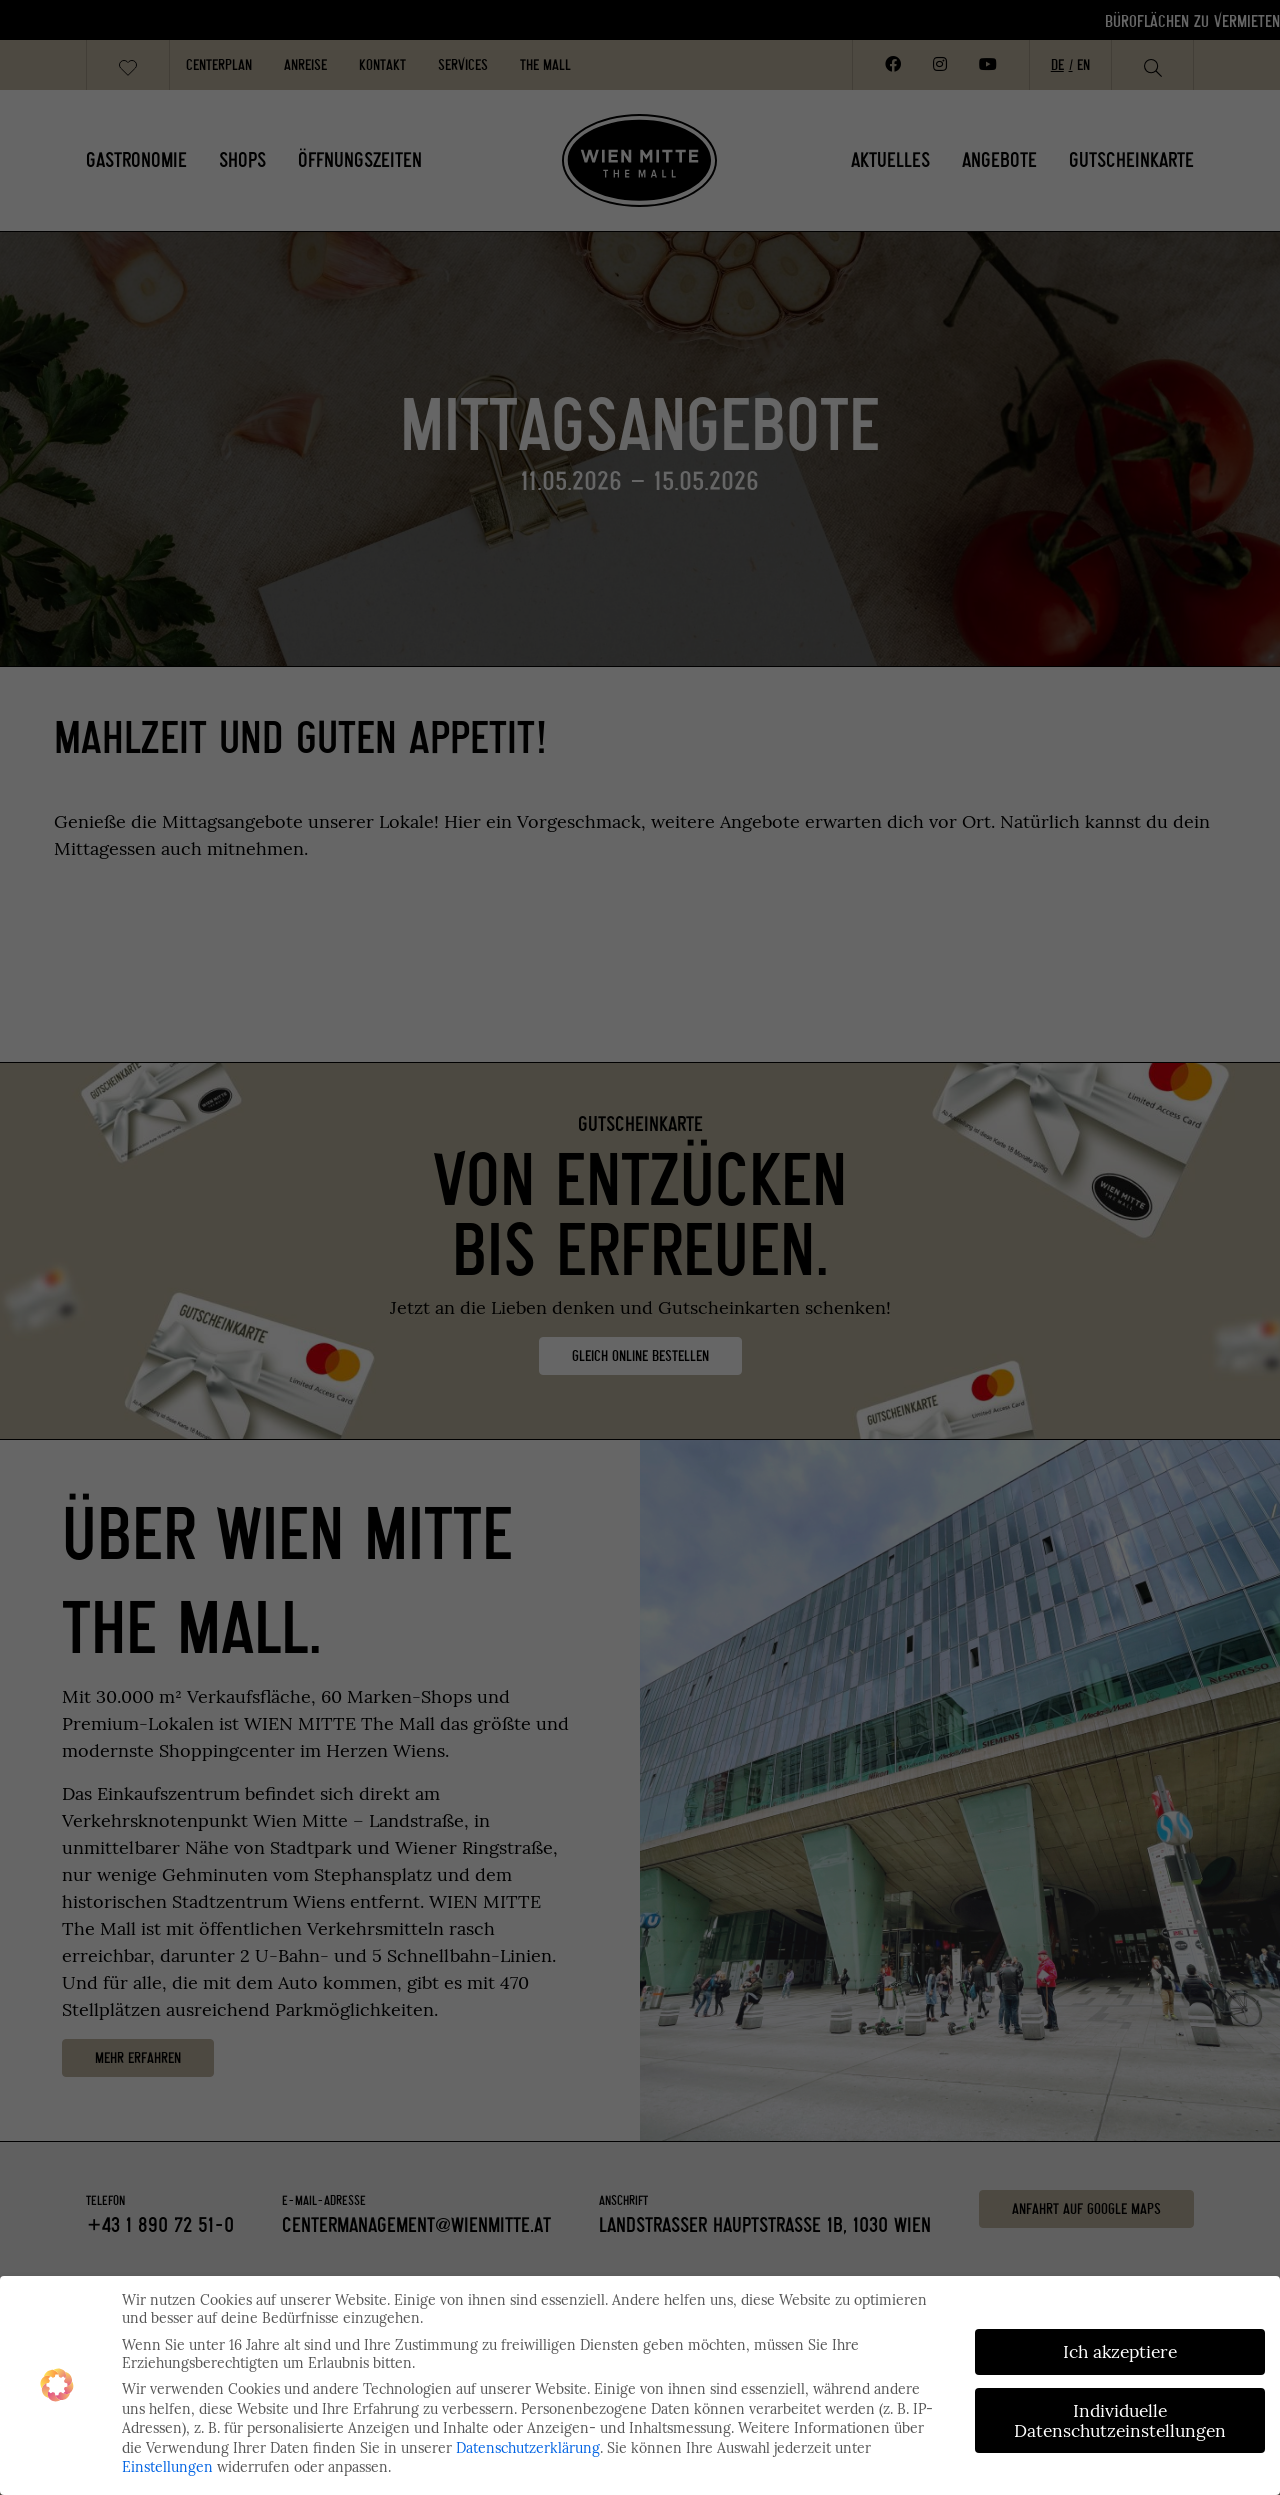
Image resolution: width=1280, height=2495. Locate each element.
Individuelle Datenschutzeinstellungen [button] (1120, 2420)
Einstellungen (167, 2467)
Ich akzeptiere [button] (1120, 2351)
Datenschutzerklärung (528, 2448)
